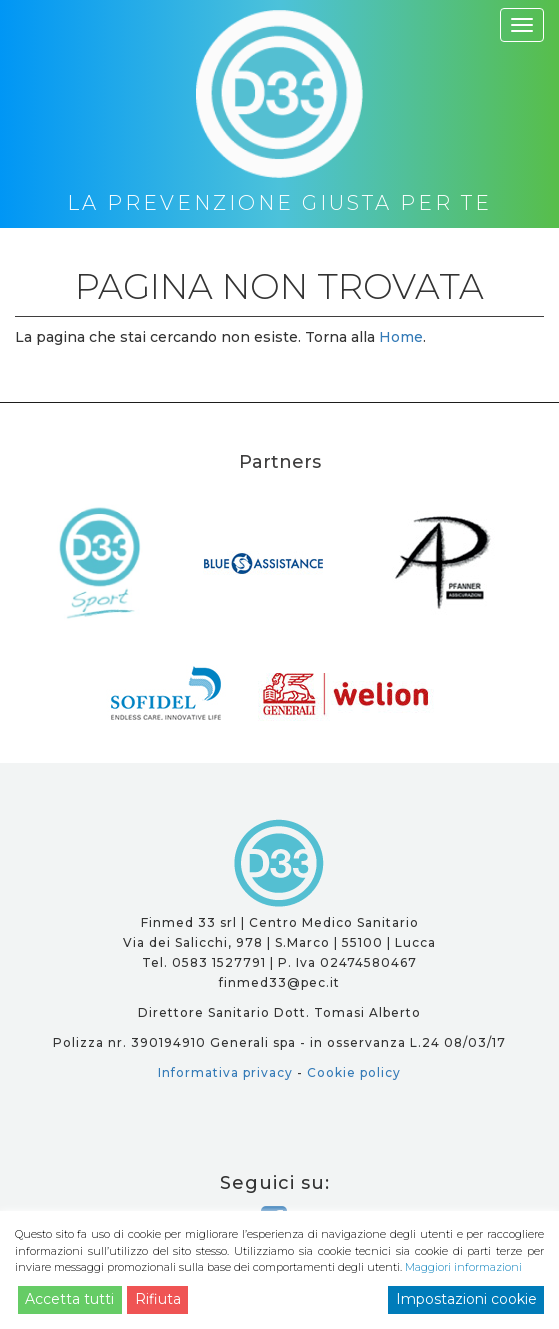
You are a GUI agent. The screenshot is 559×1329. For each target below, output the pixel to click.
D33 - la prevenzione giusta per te (279, 863)
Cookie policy (354, 1072)
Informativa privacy (225, 1072)
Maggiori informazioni (463, 1267)
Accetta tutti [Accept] (69, 1299)
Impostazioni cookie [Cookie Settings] (466, 1299)
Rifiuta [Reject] (158, 1299)
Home (401, 337)
